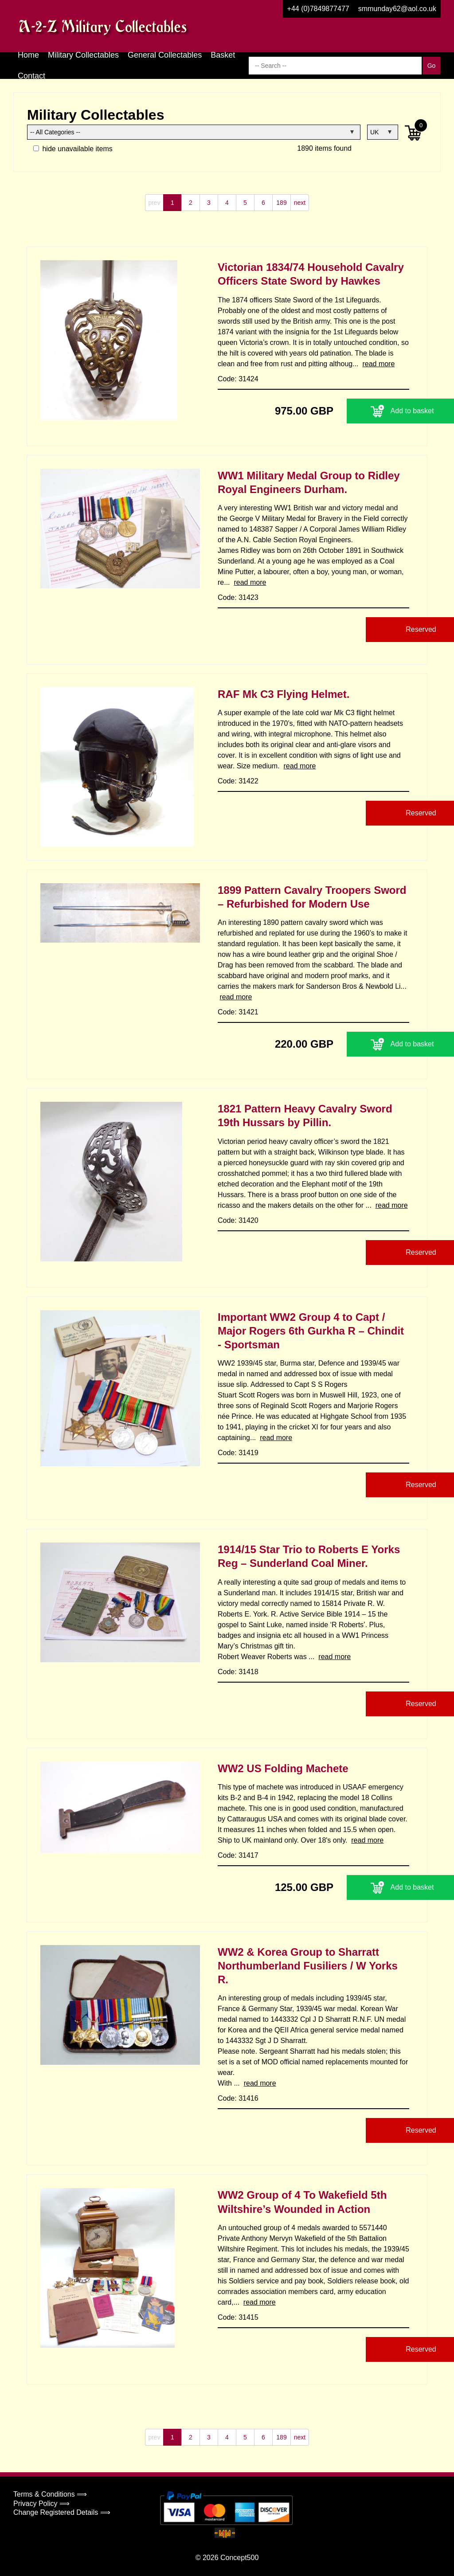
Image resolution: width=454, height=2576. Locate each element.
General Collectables (165, 55)
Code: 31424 (238, 379)
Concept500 (239, 2557)
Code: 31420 (238, 1220)
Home (28, 55)
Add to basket (354, 411)
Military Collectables (83, 55)
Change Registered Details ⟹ (61, 2512)
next (299, 202)
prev (154, 202)
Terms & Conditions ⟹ (50, 2494)
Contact (31, 75)
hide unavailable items (73, 149)
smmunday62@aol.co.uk (397, 8)
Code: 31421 (238, 1012)
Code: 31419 (238, 1452)
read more (378, 364)
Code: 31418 (238, 1672)
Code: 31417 (238, 1855)
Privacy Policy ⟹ (41, 2503)
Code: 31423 (238, 597)
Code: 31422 (238, 781)
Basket (223, 55)
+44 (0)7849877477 (318, 8)
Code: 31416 (238, 2098)
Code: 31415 (238, 2317)
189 (281, 202)
